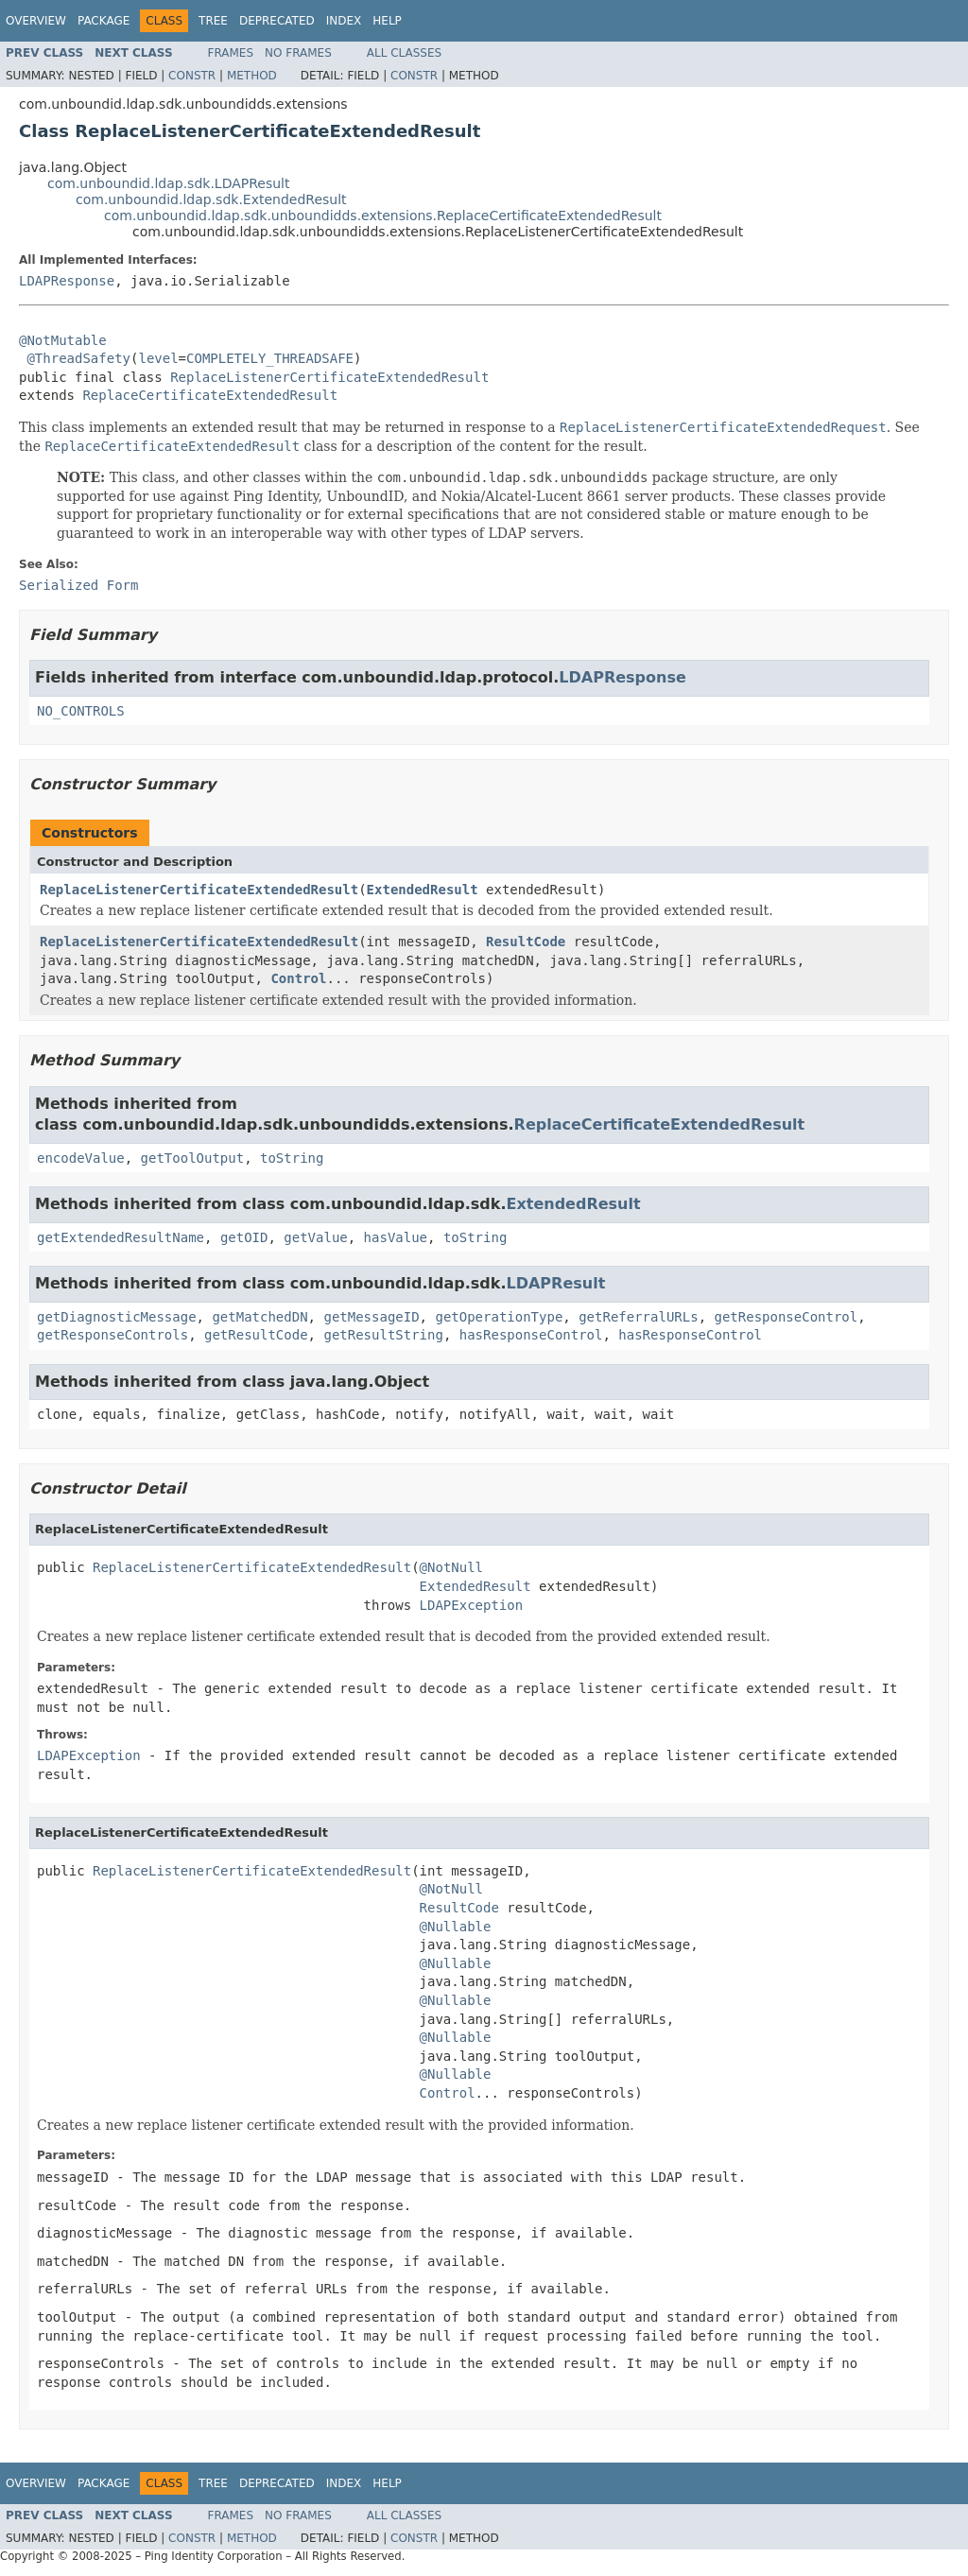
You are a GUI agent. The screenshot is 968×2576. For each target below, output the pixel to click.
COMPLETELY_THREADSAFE (270, 358)
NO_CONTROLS (81, 710)
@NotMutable (63, 340)
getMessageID (371, 1316)
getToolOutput (193, 1158)
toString (291, 1158)
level (158, 358)
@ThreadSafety (78, 358)
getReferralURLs (638, 1316)
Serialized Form (78, 585)
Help (387, 20)
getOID (244, 1237)
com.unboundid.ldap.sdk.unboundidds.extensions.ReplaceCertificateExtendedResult (383, 215)
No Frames (298, 53)
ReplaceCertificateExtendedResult (209, 395)
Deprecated (277, 20)
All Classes (404, 53)
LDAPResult (556, 1283)
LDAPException (472, 1605)
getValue (315, 1237)
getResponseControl (785, 1316)
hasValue (395, 1237)
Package (104, 20)
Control (298, 978)
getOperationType (498, 1316)
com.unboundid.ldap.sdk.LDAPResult (168, 183)
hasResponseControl (531, 1334)
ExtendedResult (422, 889)
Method (252, 75)
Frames (231, 53)
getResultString (382, 1334)
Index (344, 20)
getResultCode (256, 1334)
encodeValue (81, 1158)
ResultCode (525, 941)
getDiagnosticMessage (117, 1316)
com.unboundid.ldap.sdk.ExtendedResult (211, 199)
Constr (192, 75)
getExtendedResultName (120, 1237)
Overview (36, 20)
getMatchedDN (259, 1316)
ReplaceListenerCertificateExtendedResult (329, 377)
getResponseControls (112, 1334)
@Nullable (456, 1926)
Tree (213, 20)
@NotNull (451, 1567)
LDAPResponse (66, 280)
